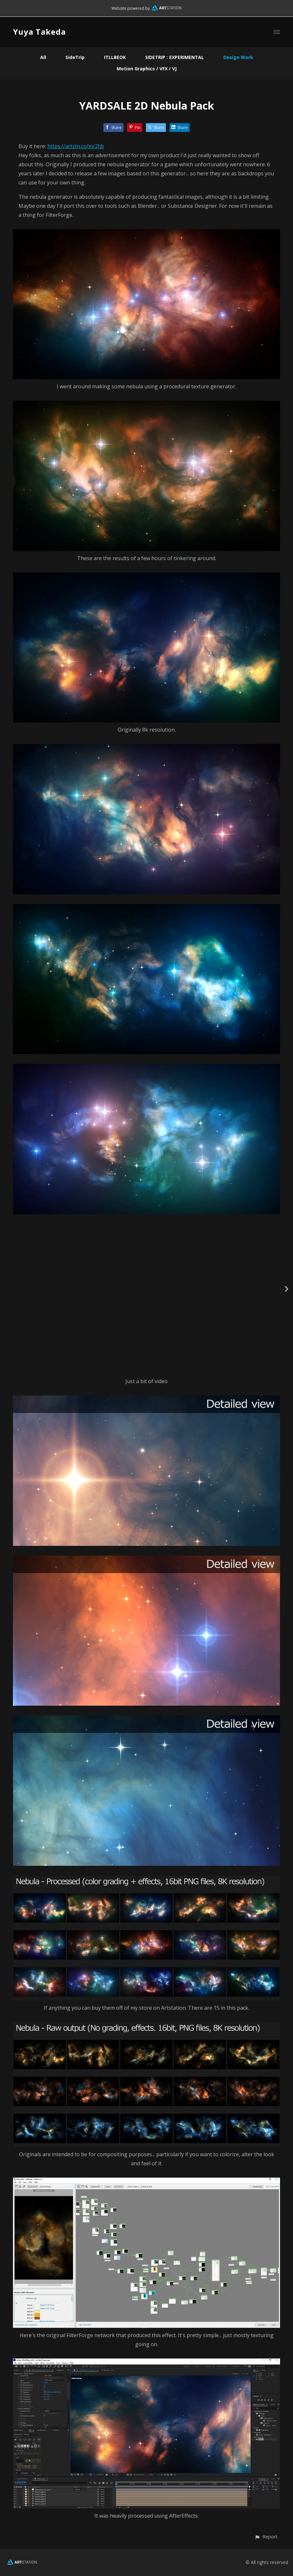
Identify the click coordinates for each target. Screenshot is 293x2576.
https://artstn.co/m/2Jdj (75, 146)
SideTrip (75, 57)
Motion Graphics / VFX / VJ (147, 68)
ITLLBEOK (115, 57)
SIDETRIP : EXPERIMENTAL (174, 57)
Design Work (238, 57)
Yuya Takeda (39, 31)
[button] (266, 2536)
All (43, 57)
